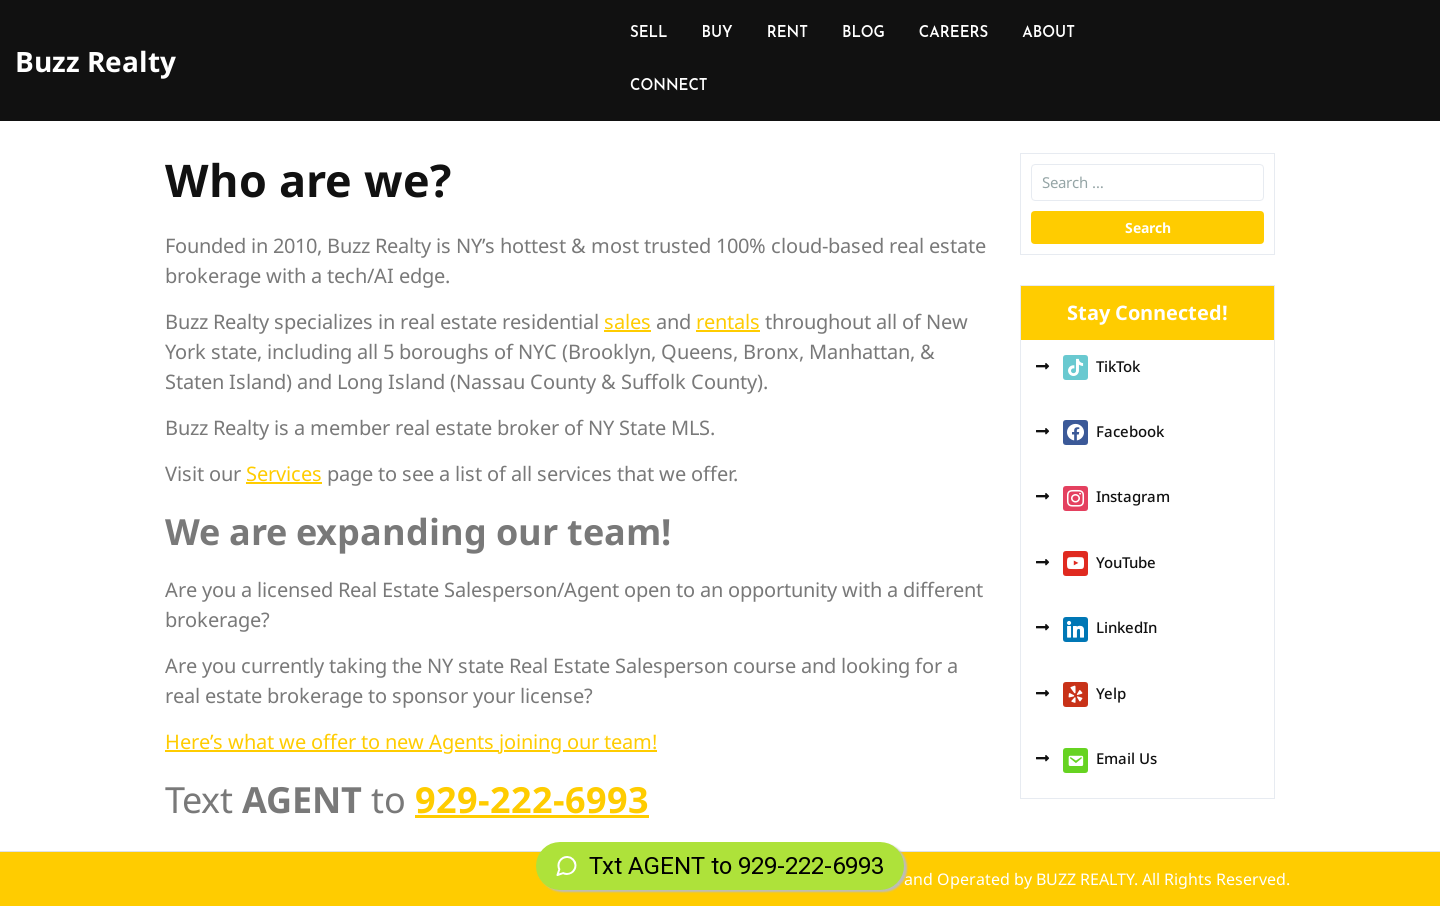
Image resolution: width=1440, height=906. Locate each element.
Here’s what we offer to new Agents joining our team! (411, 741)
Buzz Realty (95, 61)
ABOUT (1048, 33)
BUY (717, 33)
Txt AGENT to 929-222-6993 (720, 866)
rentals (728, 321)
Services (284, 473)
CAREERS (953, 33)
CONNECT (669, 86)
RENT (787, 33)
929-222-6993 (532, 799)
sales (627, 321)
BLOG (863, 33)
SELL (649, 33)
